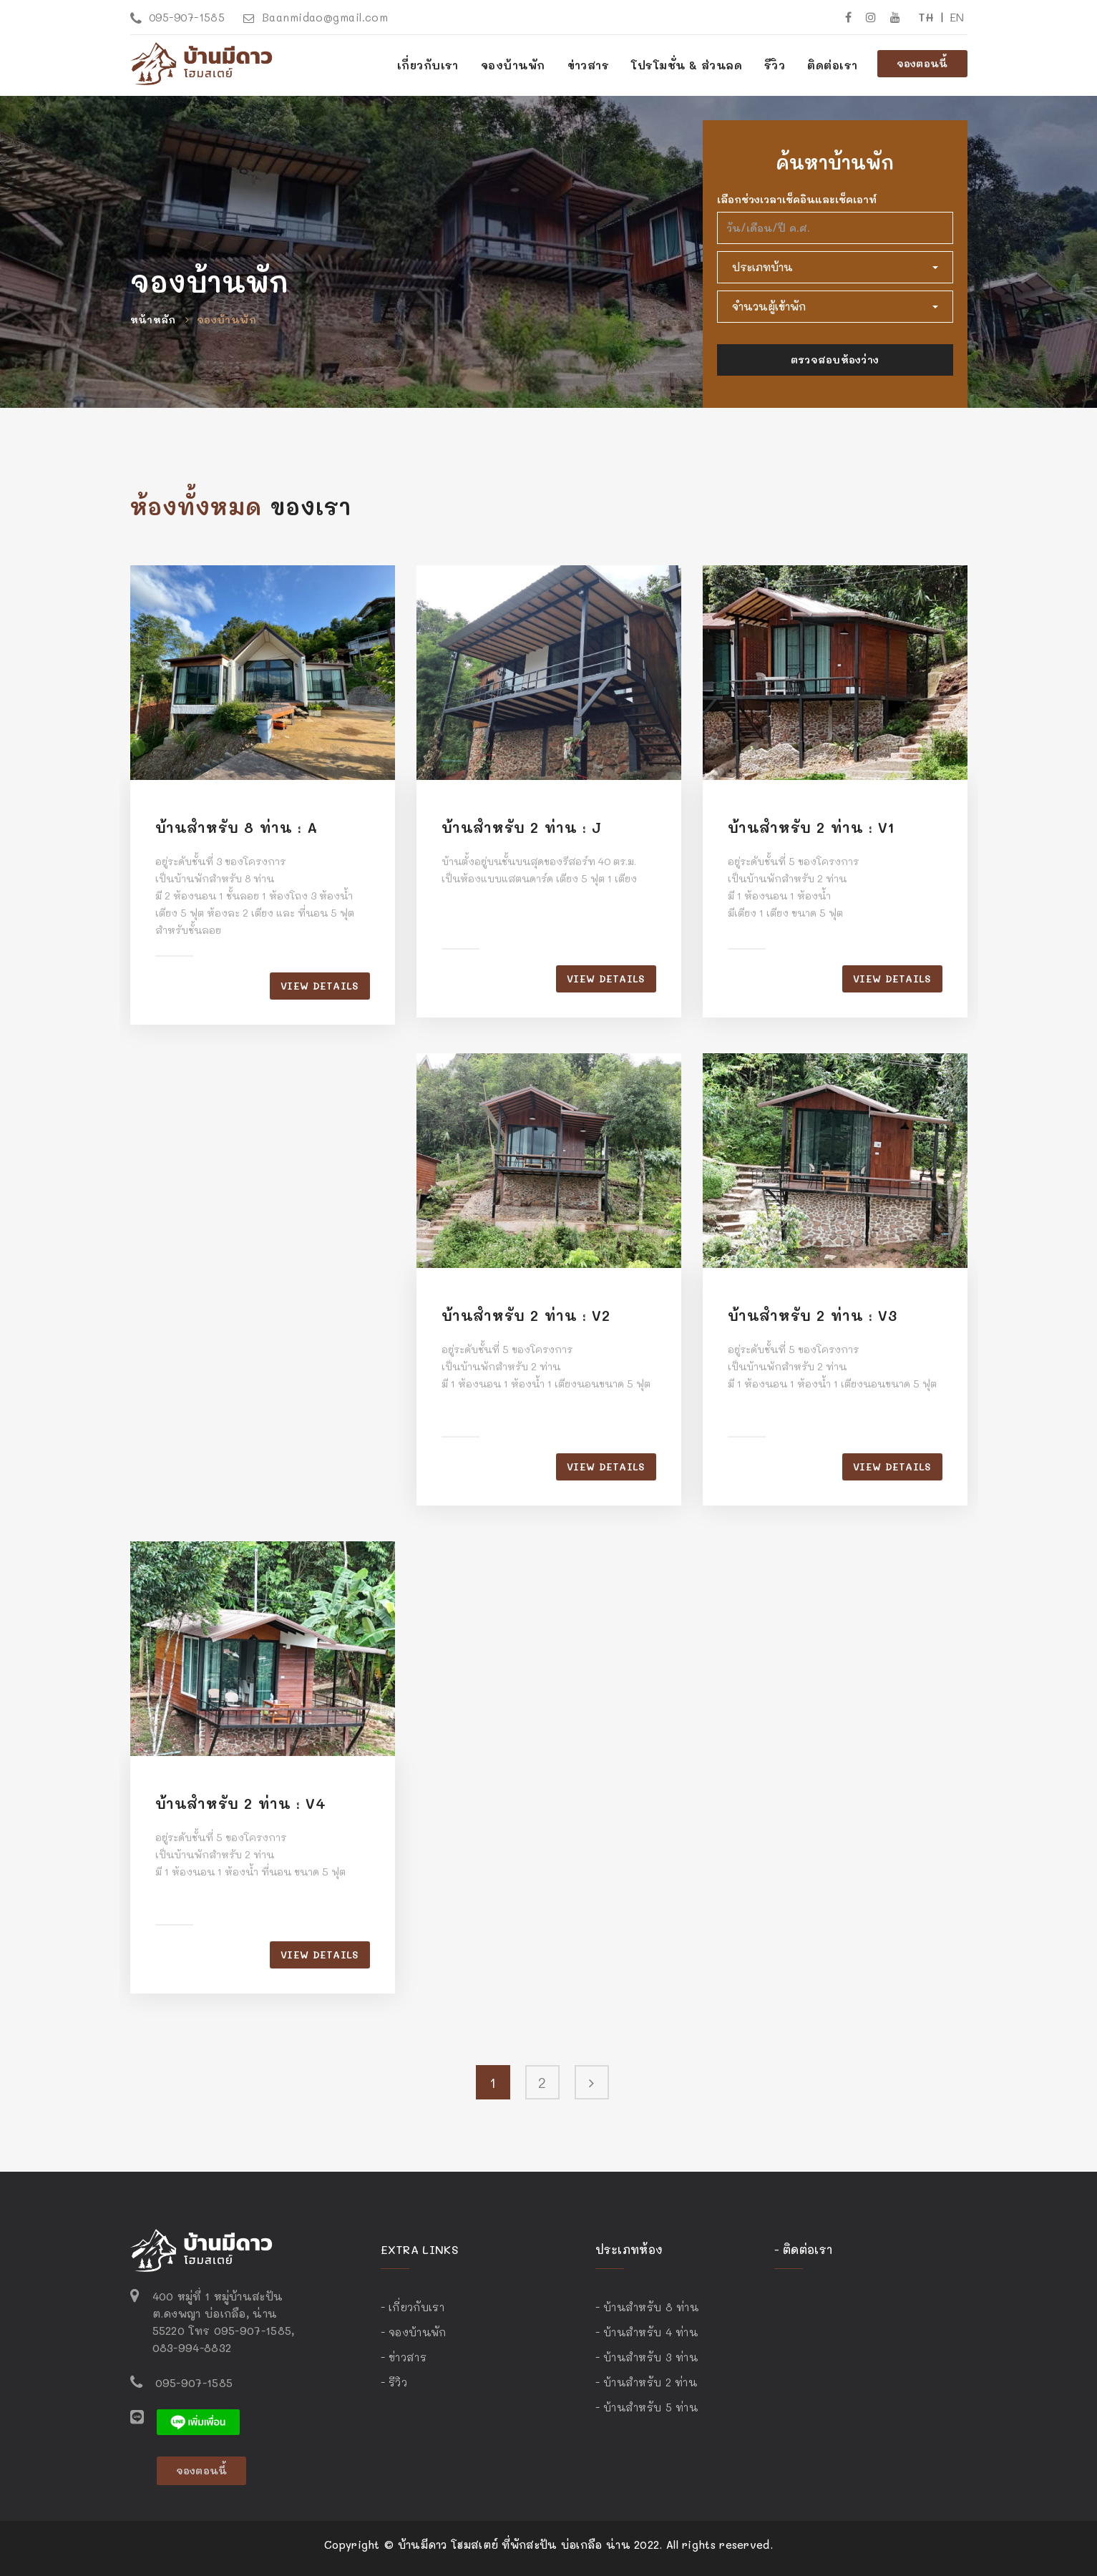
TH (926, 16)
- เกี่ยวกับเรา (412, 2307)
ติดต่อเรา (832, 65)
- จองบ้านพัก (414, 2332)
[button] (835, 267)
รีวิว (774, 65)
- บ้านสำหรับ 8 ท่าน (647, 2307)
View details (320, 985)
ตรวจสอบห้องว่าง (835, 359)
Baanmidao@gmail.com (315, 17)
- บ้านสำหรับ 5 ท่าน (646, 2407)
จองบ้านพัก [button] (513, 65)
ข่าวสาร (588, 65)
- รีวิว (394, 2382)
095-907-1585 (177, 17)
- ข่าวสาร (403, 2357)
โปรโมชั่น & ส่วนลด (686, 65)
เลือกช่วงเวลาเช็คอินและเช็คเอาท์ (797, 199)
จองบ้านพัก (226, 319)
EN (957, 16)
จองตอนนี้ (922, 63)
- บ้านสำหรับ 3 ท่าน (646, 2357)
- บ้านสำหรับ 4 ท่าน (646, 2332)
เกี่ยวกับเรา (428, 65)
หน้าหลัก (153, 319)
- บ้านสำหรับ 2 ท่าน (646, 2382)
